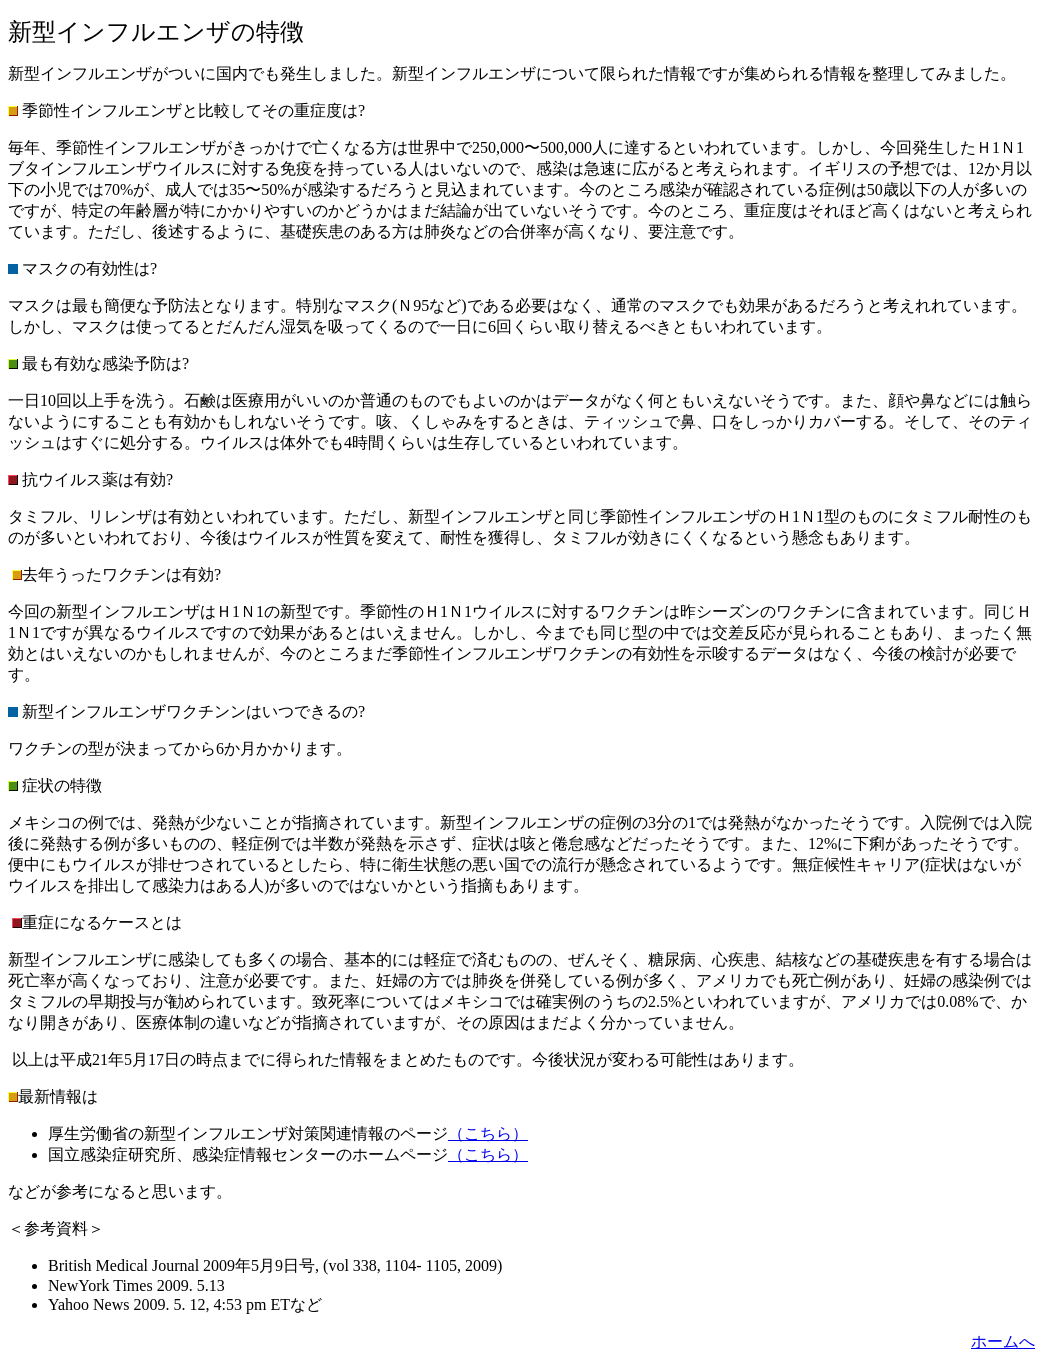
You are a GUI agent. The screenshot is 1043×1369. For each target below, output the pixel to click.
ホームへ (1003, 1341)
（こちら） (488, 1133)
